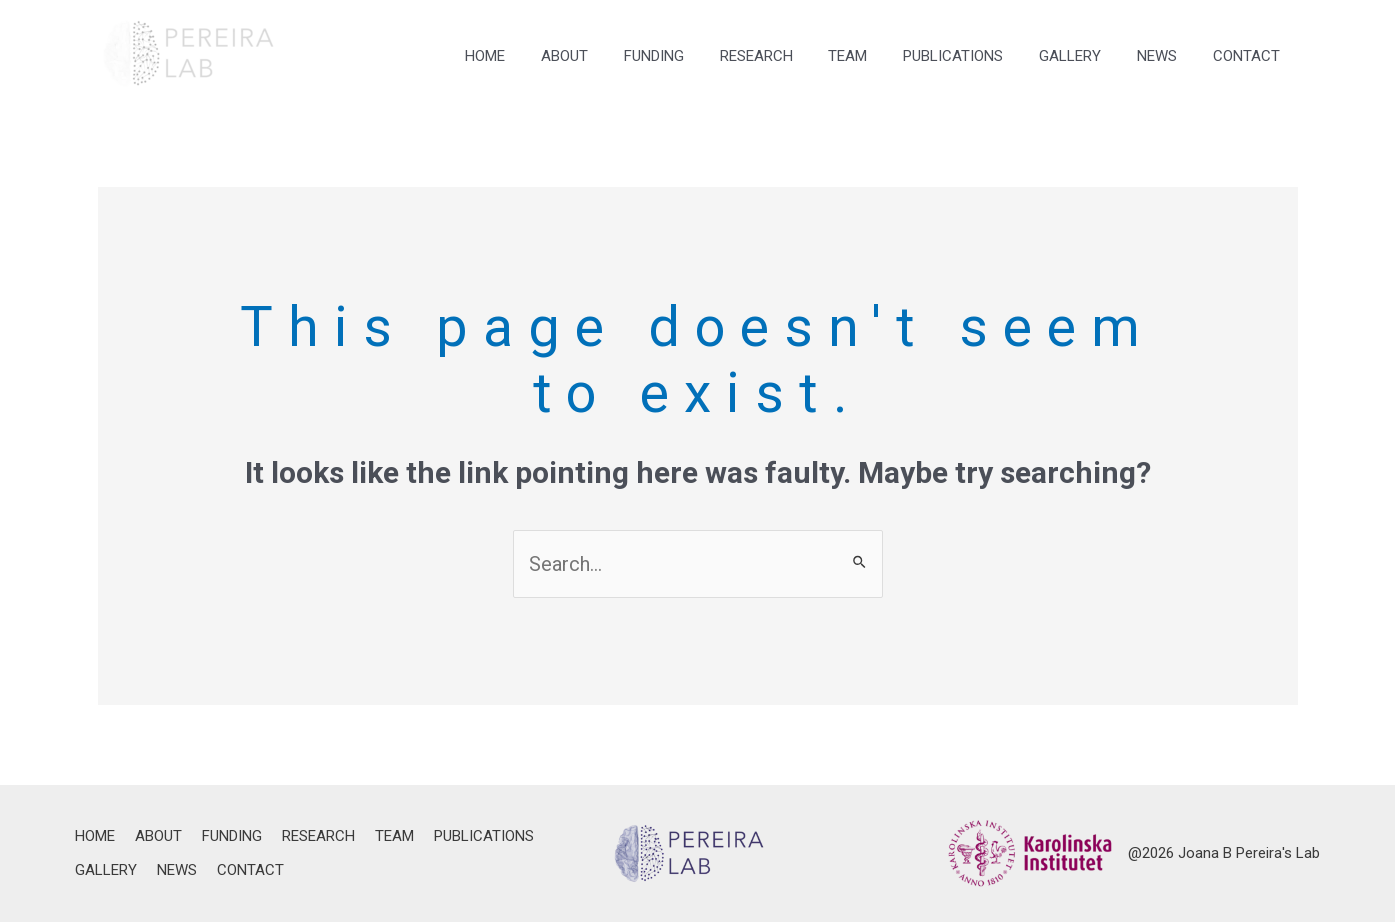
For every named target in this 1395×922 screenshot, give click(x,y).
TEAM (874, 56)
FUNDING (692, 56)
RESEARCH (788, 56)
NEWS (1166, 56)
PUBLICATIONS (974, 56)
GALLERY (1085, 56)
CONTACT (1249, 56)
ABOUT (608, 56)
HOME (535, 56)
